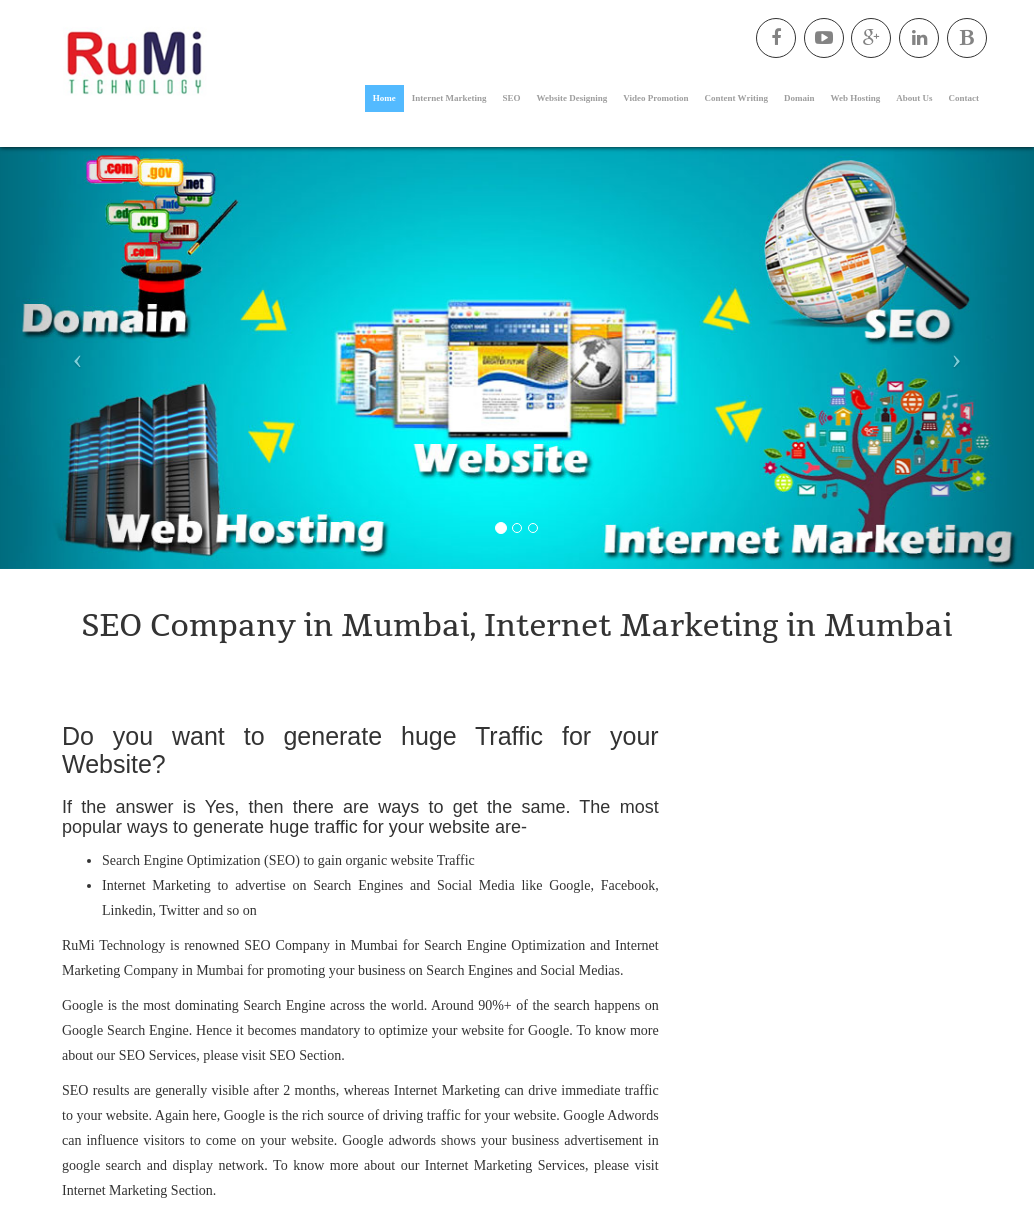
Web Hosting (855, 98)
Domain (799, 98)
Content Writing (736, 98)
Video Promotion (655, 98)
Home (384, 98)
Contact (964, 98)
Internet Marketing (449, 98)
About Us (914, 98)
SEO (512, 98)
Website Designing (572, 98)
